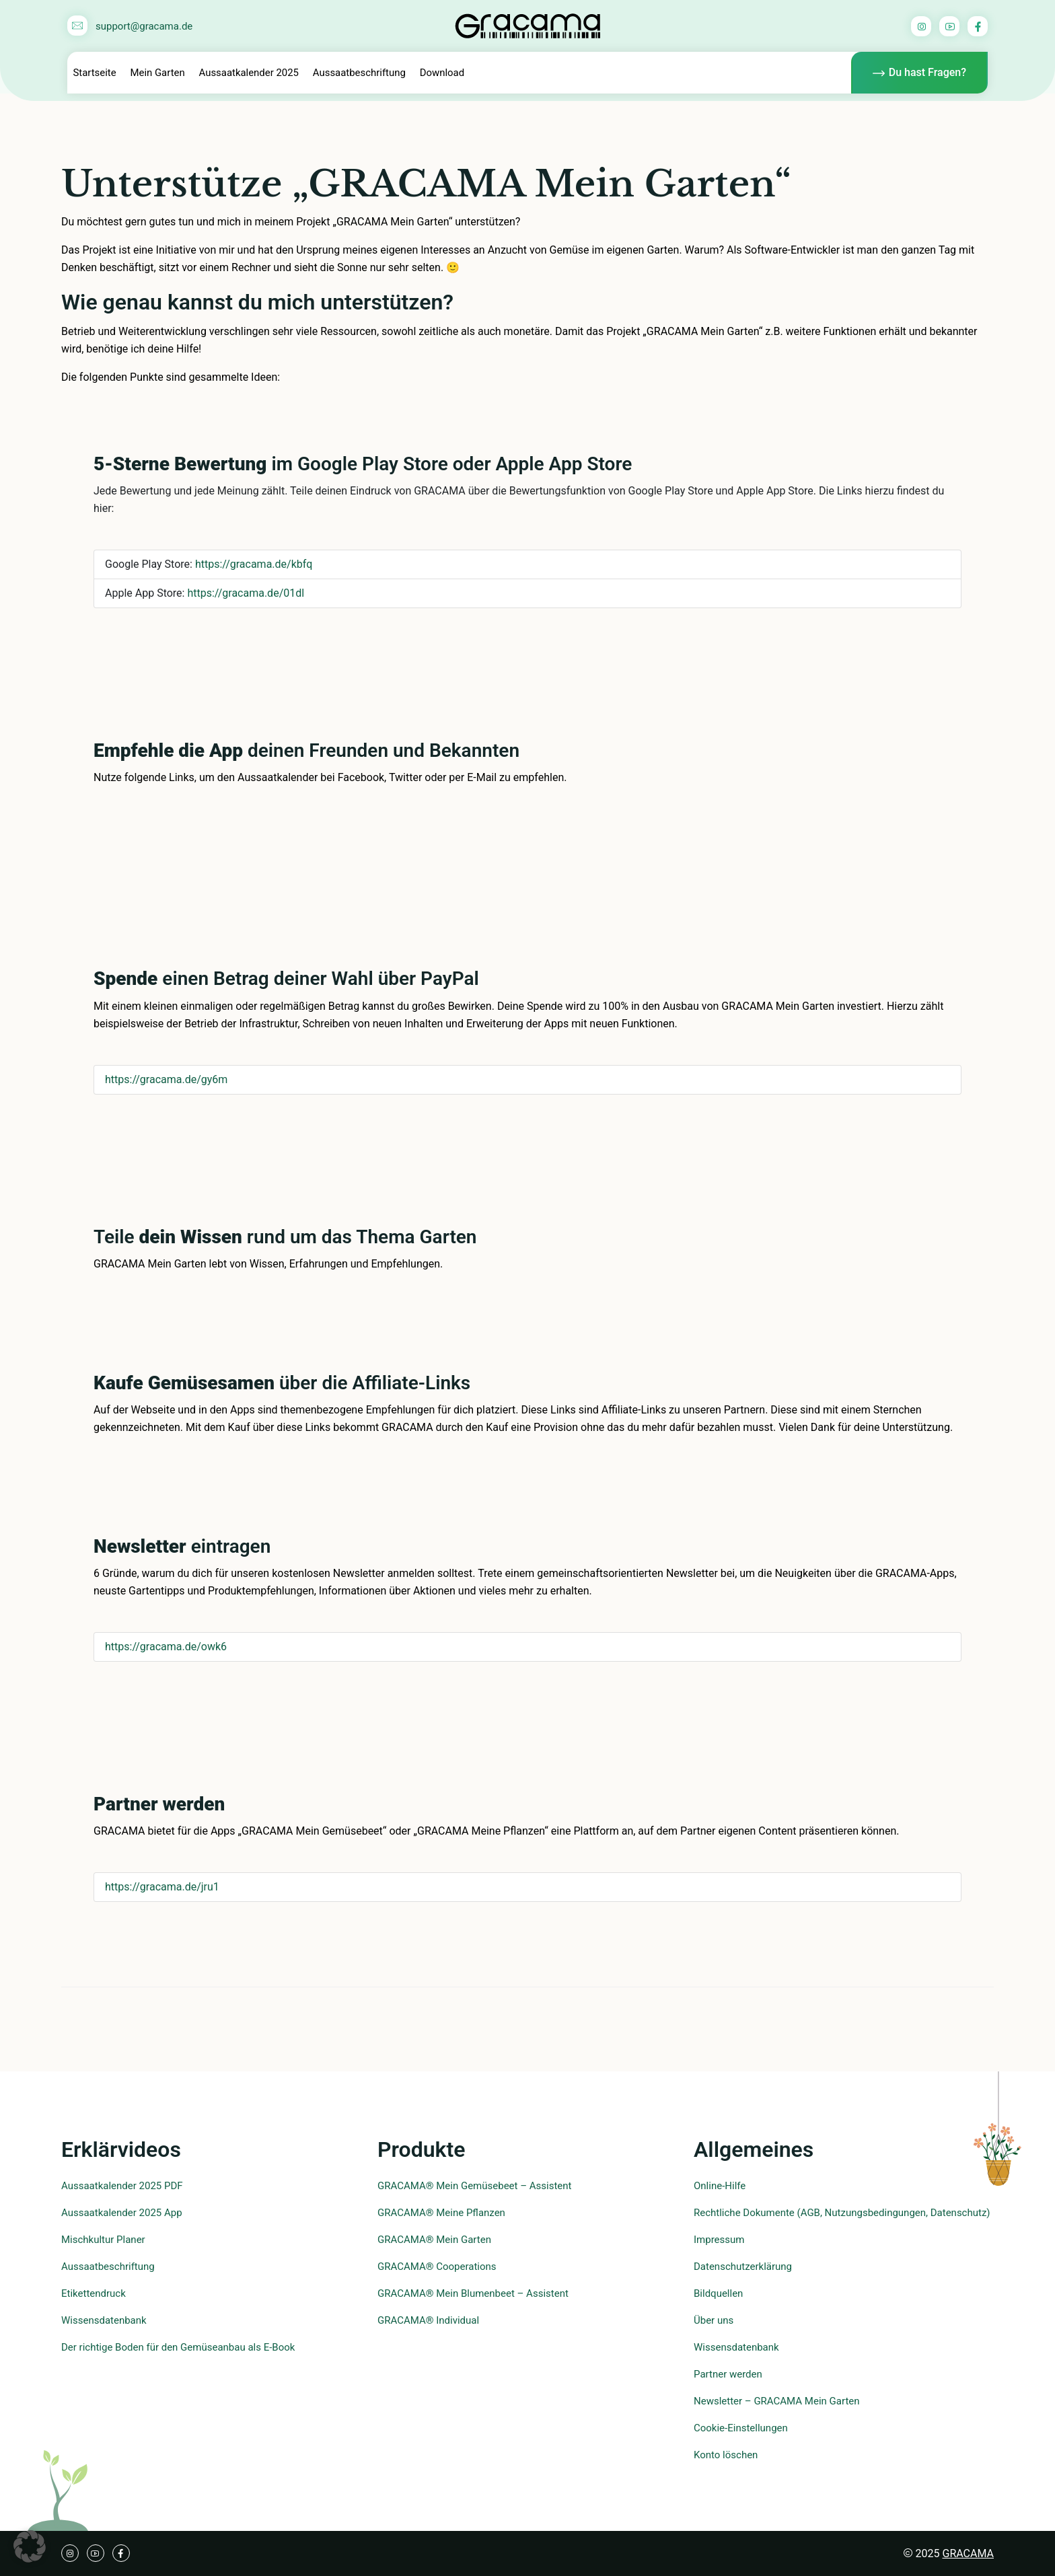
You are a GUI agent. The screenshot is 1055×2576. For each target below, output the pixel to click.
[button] (29, 2546)
